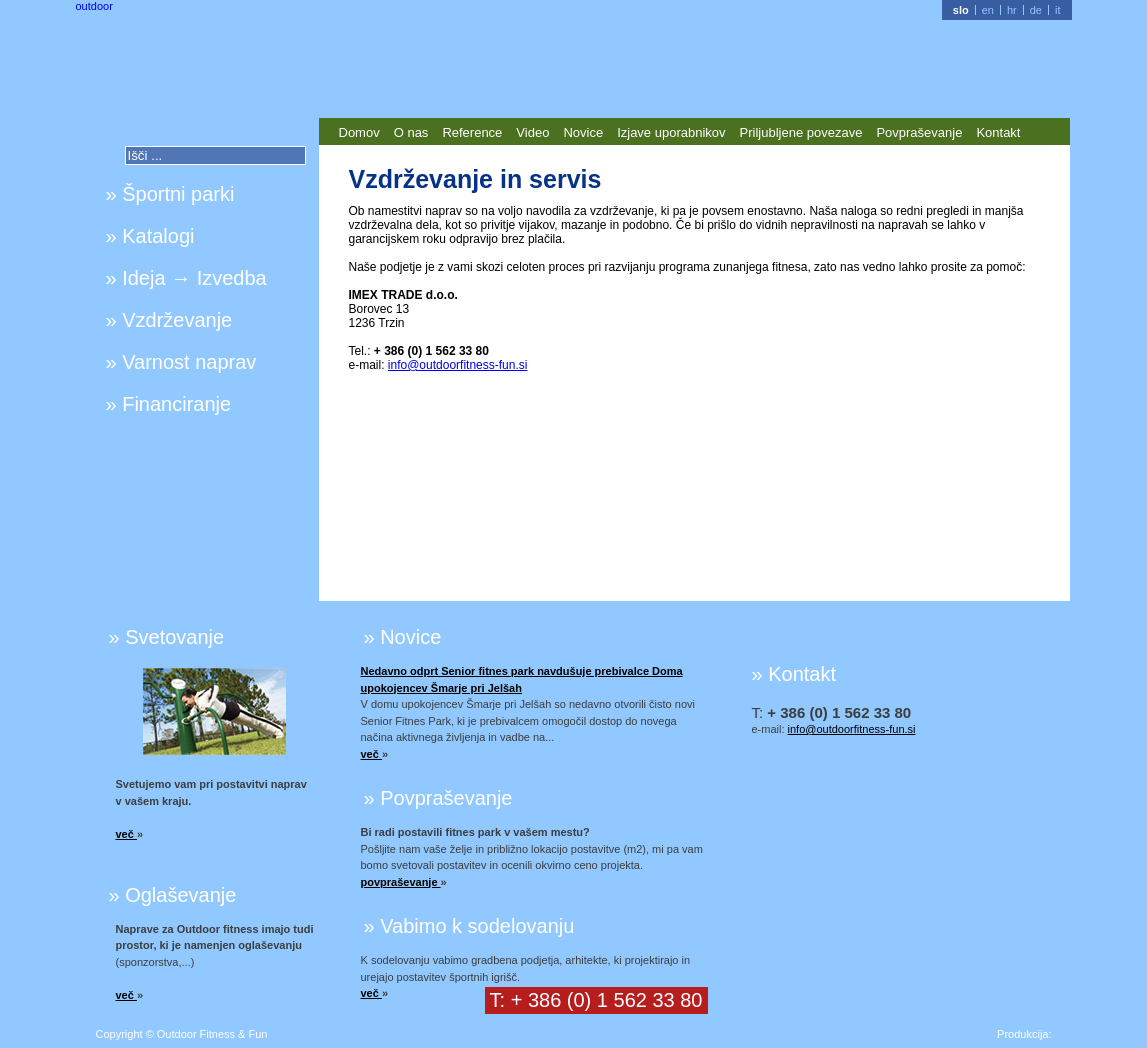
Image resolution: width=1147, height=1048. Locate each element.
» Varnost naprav (181, 362)
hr (1012, 10)
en (988, 10)
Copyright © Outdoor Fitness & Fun (182, 1034)
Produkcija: (1024, 1034)
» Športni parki (170, 194)
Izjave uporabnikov (671, 132)
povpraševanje (401, 882)
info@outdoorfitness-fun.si (458, 365)
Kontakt (998, 132)
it (1058, 10)
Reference (472, 132)
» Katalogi (150, 236)
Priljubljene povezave (801, 132)
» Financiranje (169, 404)
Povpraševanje (919, 132)
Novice (583, 132)
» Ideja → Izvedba (186, 278)
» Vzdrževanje (169, 320)
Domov (359, 132)
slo (961, 10)
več (126, 834)
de (1036, 10)
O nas (411, 132)
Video (532, 132)
